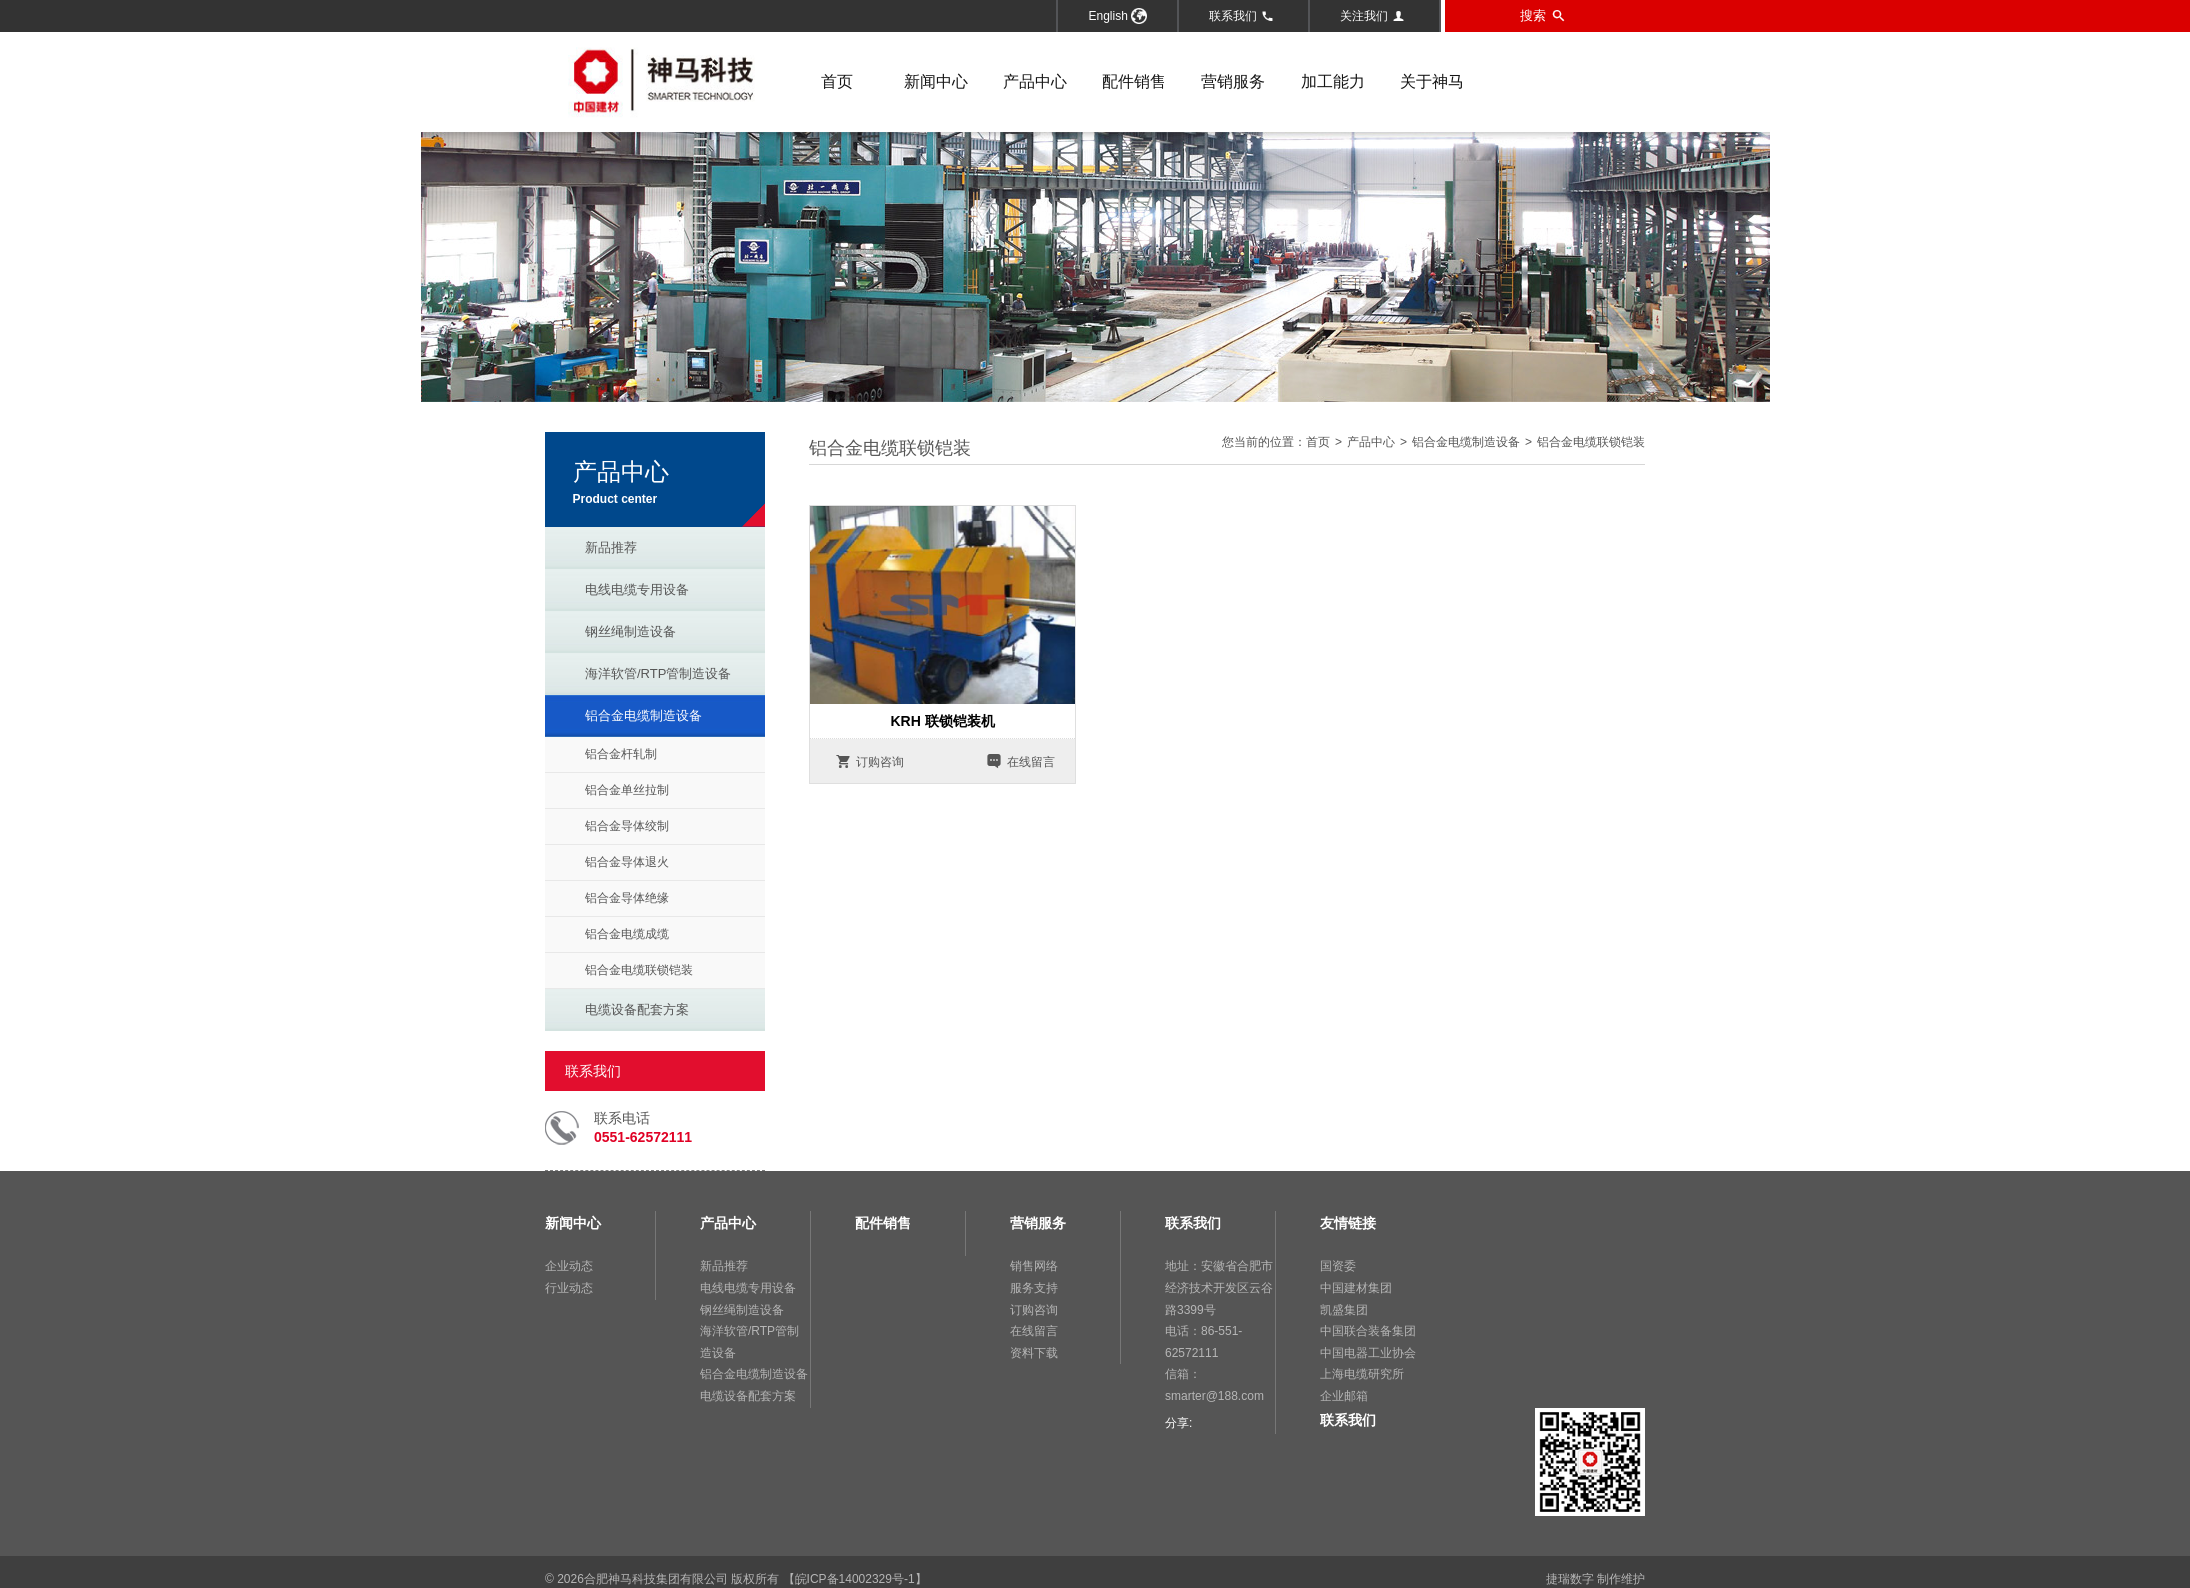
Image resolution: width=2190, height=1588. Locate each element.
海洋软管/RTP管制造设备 (658, 673)
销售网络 (1034, 1266)
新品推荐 (611, 547)
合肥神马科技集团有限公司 (656, 1579)
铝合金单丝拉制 (627, 790)
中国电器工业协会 (1368, 1353)
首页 (837, 81)
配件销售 (1134, 81)
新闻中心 (936, 81)
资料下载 (1034, 1353)
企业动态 (569, 1266)
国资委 (1338, 1266)
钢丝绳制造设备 (630, 631)
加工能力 (1333, 81)
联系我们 (1241, 16)
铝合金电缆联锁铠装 (639, 970)
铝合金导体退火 (627, 862)
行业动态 (569, 1288)
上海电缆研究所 (1362, 1374)
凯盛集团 (1344, 1310)
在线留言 (1020, 761)
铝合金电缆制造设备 (643, 715)
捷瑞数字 (1570, 1579)
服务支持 (1034, 1288)
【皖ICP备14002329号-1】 (855, 1579)
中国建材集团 (1356, 1288)
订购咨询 (869, 761)
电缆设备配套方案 (637, 1009)
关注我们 (1372, 16)
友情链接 (1348, 1223)
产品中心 (1035, 81)
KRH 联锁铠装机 (942, 721)
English (1117, 16)
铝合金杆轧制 (621, 754)
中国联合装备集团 (1368, 1331)
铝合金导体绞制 (627, 826)
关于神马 (1432, 81)
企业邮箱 (1344, 1396)
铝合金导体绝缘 (627, 898)
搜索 (1542, 16)
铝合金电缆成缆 (627, 934)
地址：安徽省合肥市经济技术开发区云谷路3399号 (1219, 1287)
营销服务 (1233, 81)
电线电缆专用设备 (637, 589)
